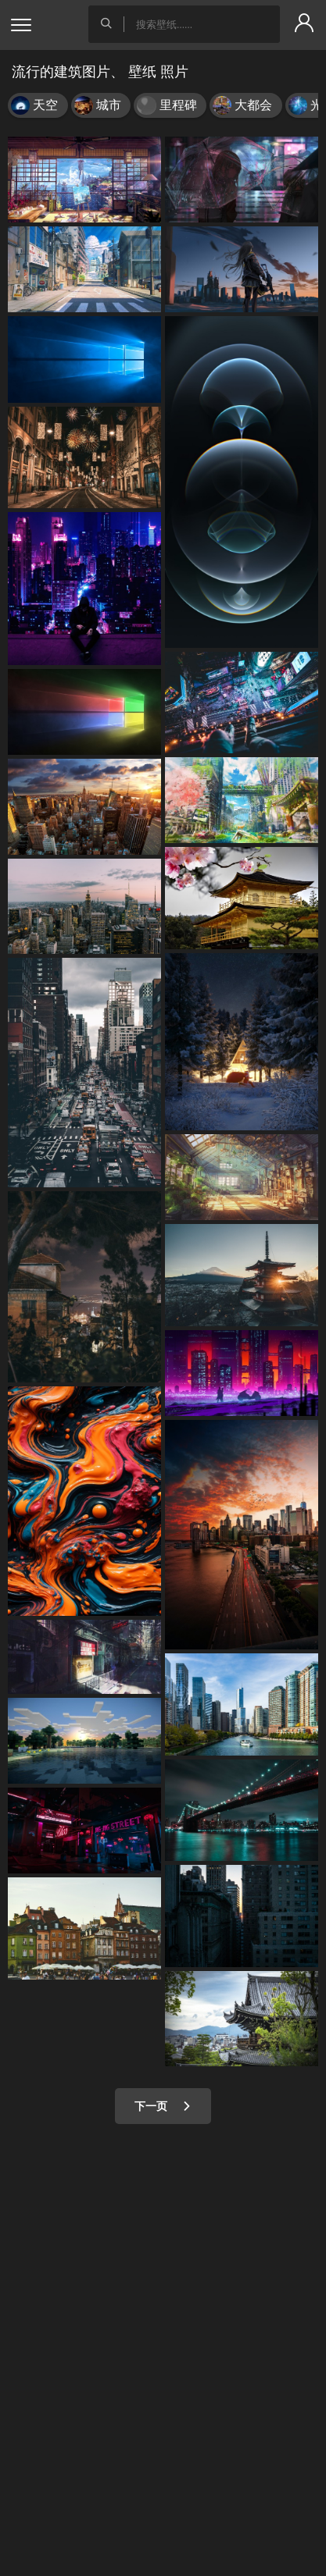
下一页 (163, 2105)
